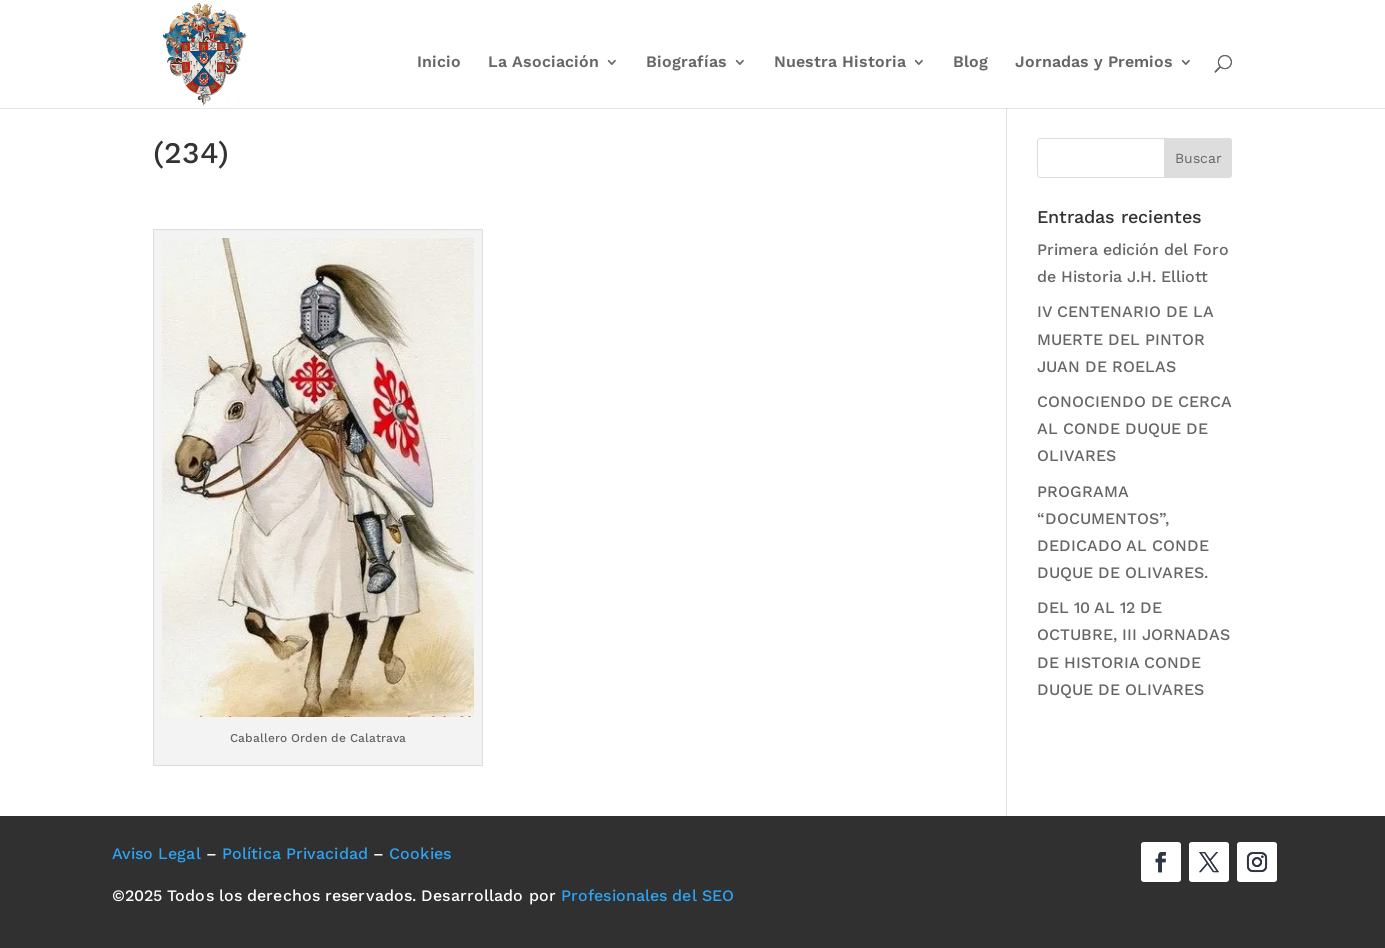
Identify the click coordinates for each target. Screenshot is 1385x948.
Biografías (686, 63)
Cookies (420, 853)
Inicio (439, 63)
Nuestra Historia (840, 63)
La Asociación (543, 63)
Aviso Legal (156, 853)
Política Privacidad (295, 853)
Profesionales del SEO (647, 895)
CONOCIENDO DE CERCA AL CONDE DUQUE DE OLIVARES (1134, 428)
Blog (970, 63)
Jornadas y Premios (1094, 63)
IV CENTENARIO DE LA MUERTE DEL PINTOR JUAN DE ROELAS (1125, 338)
